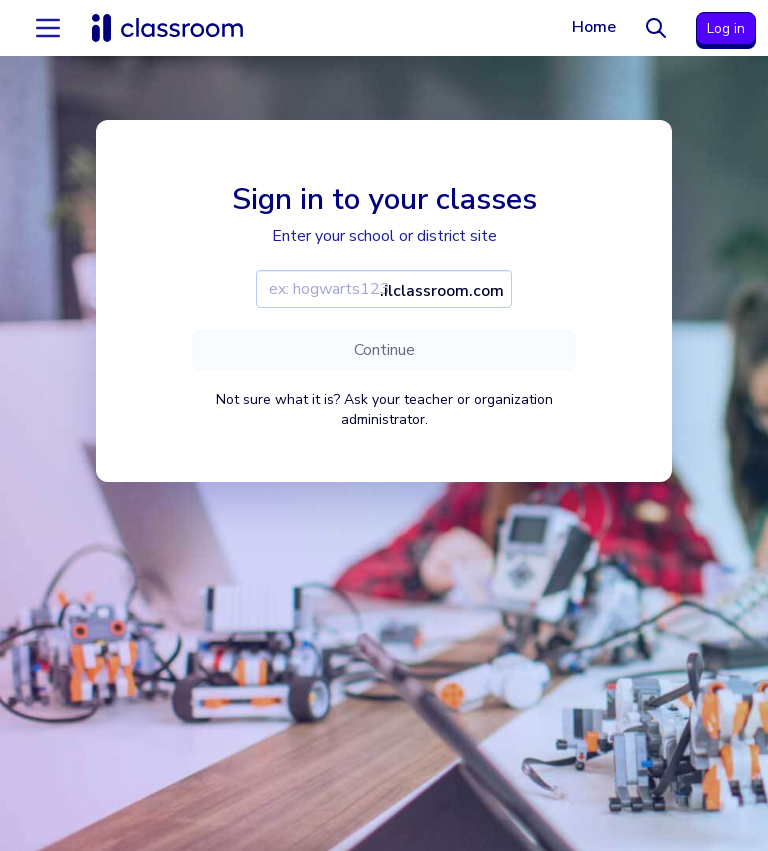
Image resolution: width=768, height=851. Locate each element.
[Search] (656, 28)
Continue (384, 350)
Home (594, 27)
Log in (726, 28)
